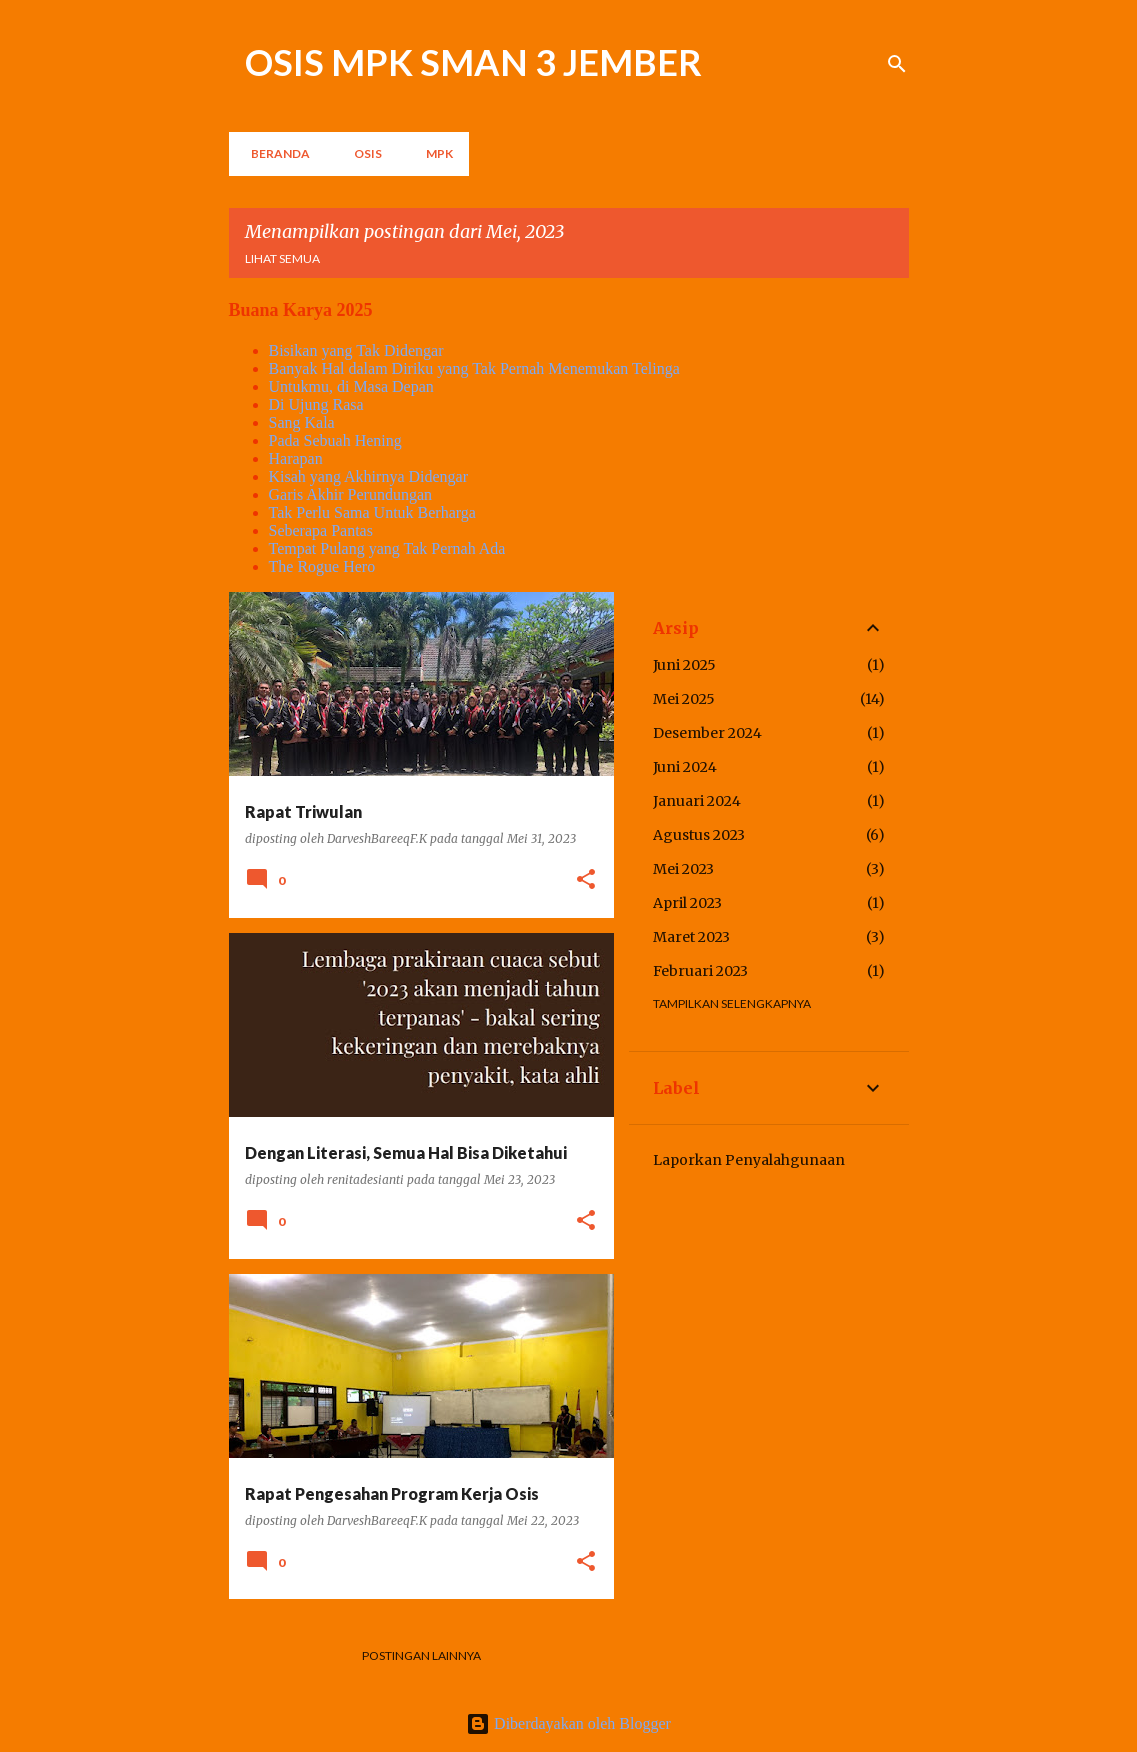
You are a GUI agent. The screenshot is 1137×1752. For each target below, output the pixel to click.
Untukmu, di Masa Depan (351, 386)
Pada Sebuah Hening (335, 440)
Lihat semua (282, 258)
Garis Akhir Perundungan (351, 494)
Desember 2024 (707, 733)
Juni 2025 (684, 665)
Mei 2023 (683, 869)
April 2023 (687, 903)
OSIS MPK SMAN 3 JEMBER (473, 62)
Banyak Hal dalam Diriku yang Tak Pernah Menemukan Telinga (474, 368)
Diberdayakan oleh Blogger (568, 1723)
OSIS (362, 153)
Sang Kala (302, 422)
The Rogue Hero (322, 566)
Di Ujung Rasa (316, 404)
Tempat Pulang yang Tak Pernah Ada (387, 548)
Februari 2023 (700, 971)
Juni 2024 (685, 767)
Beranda (274, 153)
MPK (433, 153)
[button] (586, 880)
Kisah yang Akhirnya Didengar (369, 476)
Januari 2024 (697, 801)
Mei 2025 (684, 699)
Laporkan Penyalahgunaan (749, 1160)
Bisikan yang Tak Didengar (356, 350)
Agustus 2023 (699, 835)
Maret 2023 (691, 937)
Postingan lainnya (421, 1655)
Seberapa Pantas (321, 530)
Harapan (296, 458)
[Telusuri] (897, 64)
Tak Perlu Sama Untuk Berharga (372, 512)
